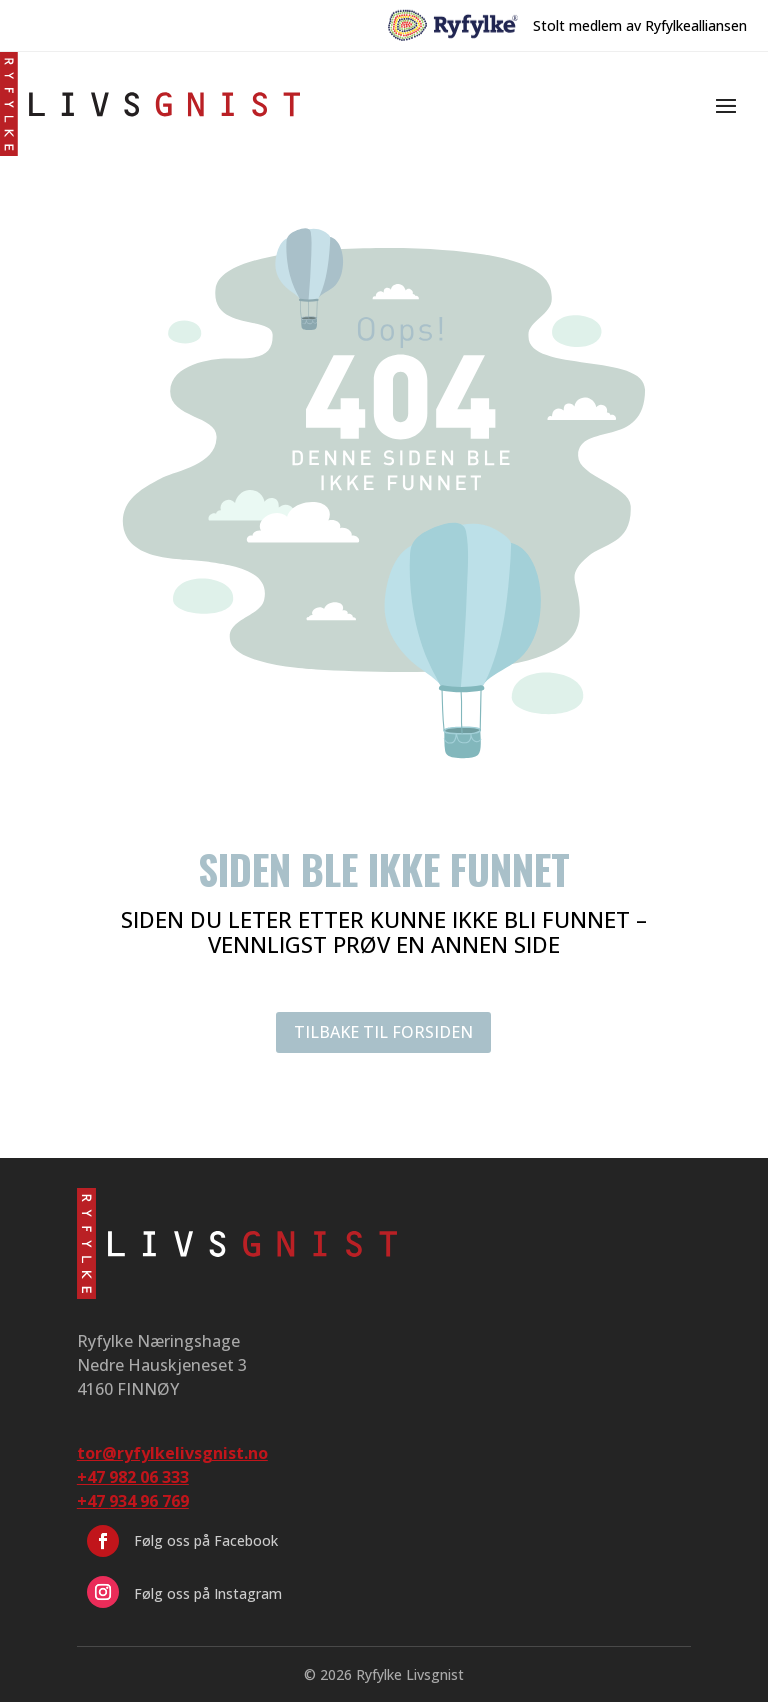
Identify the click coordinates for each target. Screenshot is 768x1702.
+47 (133, 1501)
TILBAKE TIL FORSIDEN (383, 1032)
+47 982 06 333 (133, 1477)
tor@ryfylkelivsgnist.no (172, 1453)
